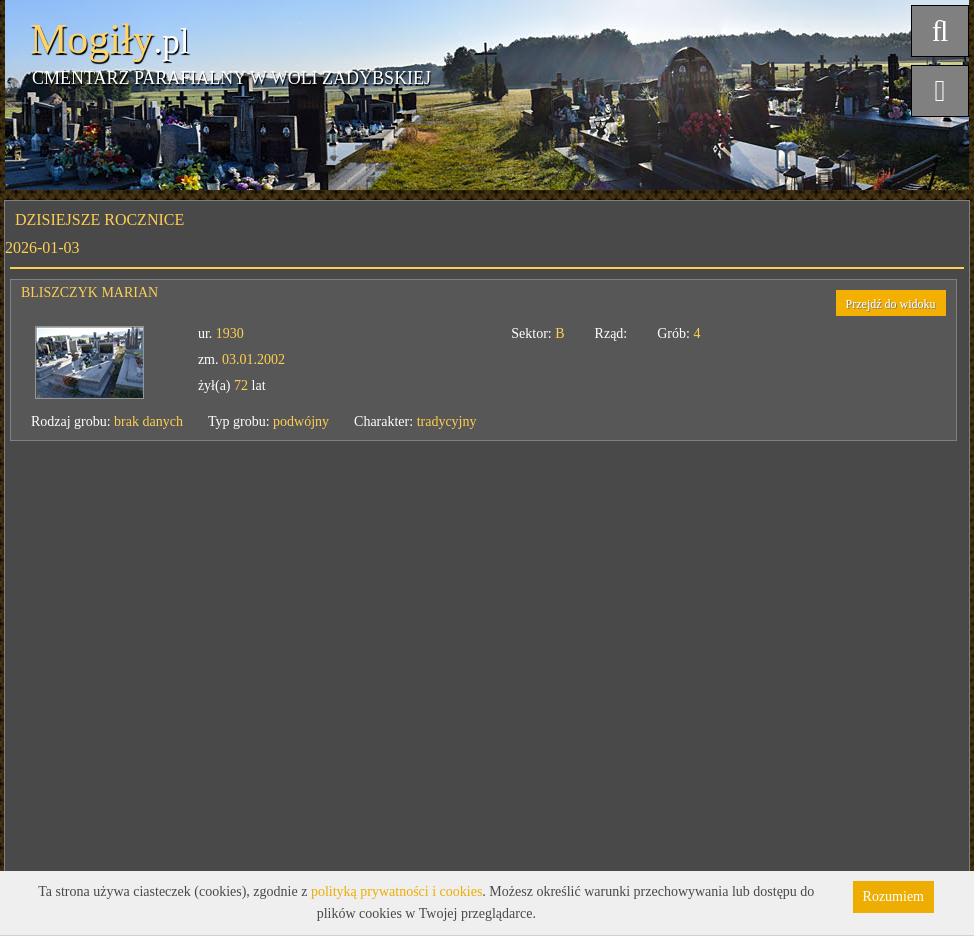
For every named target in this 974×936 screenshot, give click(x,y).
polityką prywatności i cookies (396, 891)
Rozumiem (893, 896)
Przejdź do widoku (891, 304)
